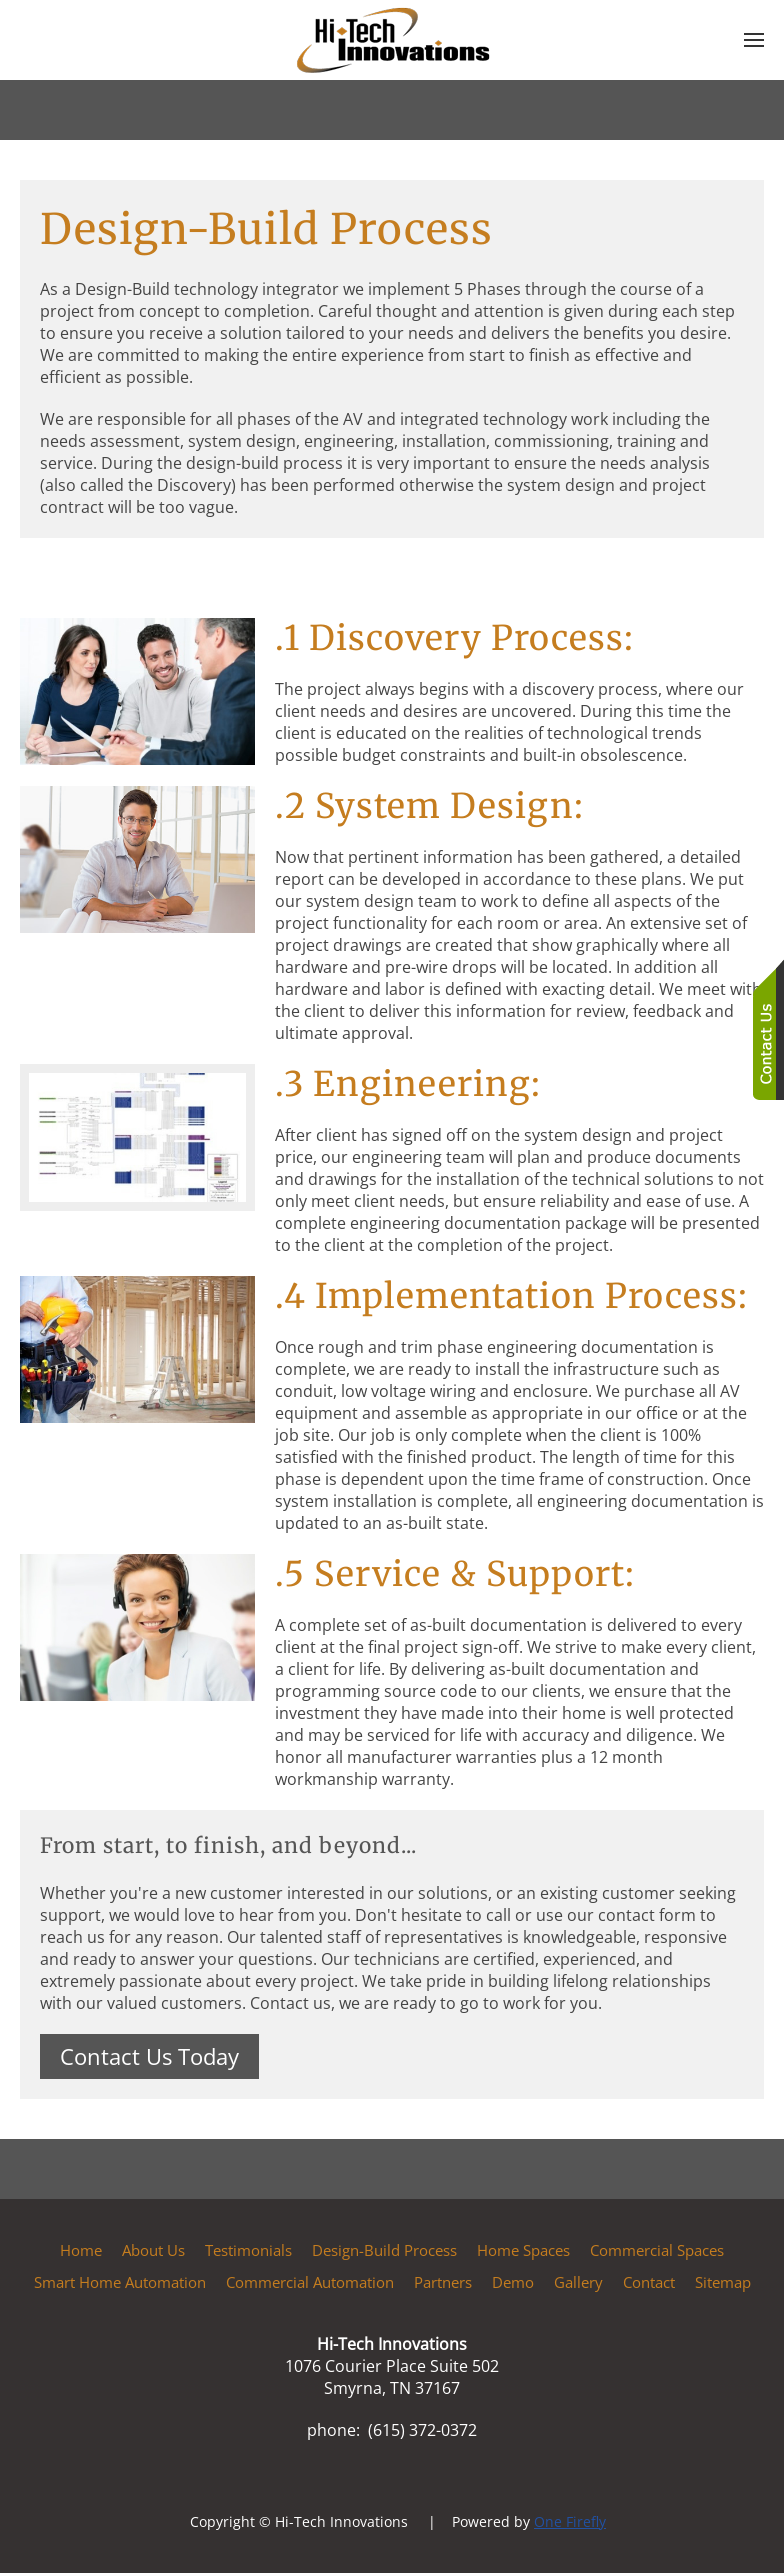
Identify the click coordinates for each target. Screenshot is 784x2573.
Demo (513, 2282)
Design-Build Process (384, 2250)
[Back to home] (392, 40)
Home (81, 2250)
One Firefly (570, 2521)
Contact (649, 2282)
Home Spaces (523, 2250)
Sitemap (723, 2282)
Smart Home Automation (120, 2282)
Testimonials (248, 2250)
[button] (754, 40)
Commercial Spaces (657, 2250)
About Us (153, 2250)
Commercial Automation (310, 2282)
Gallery (578, 2282)
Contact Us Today (149, 2056)
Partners (443, 2282)
